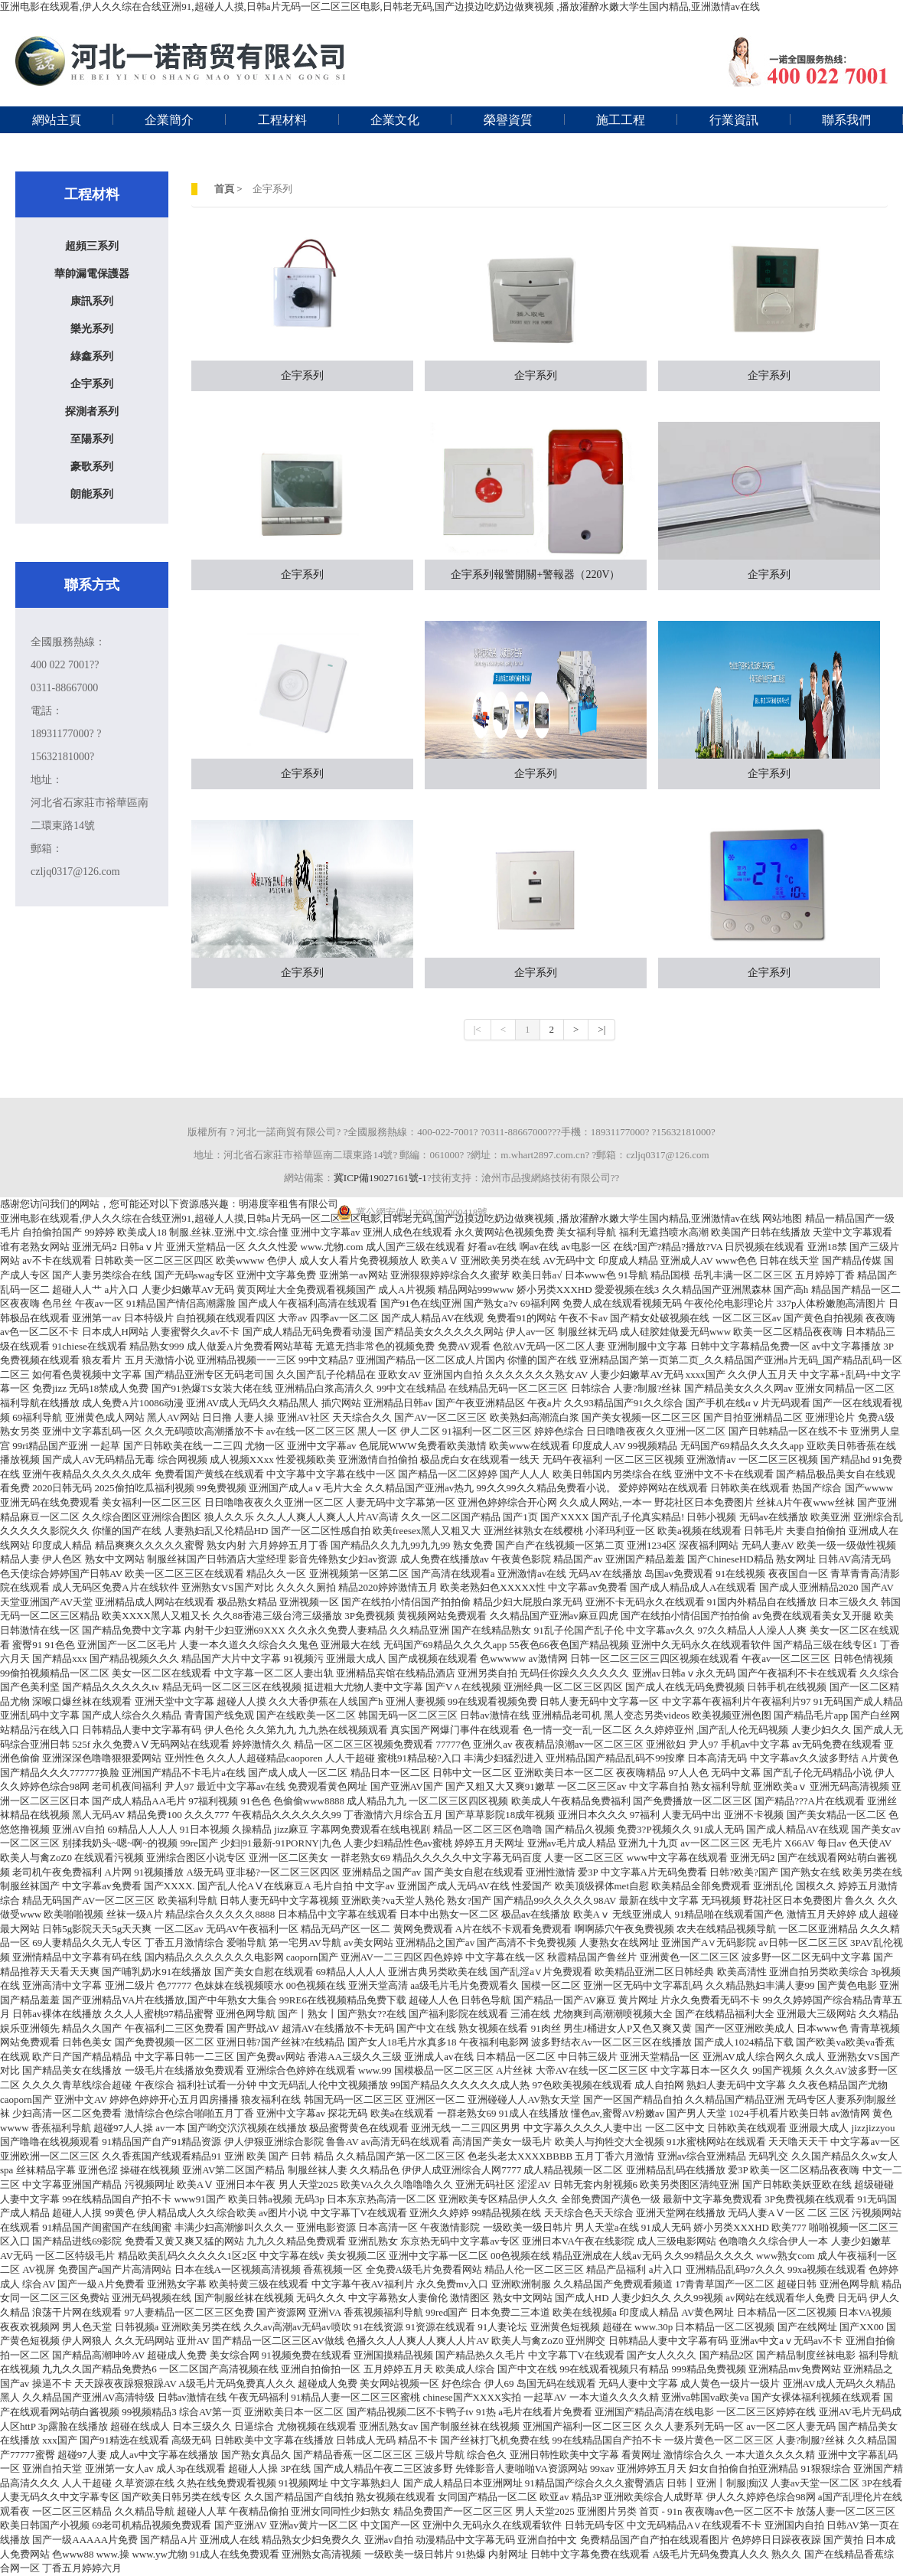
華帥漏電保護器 (91, 273)
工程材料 (282, 119)
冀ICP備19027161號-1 (380, 1178)
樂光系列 (91, 329)
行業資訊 (733, 119)
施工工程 (620, 119)
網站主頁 (56, 119)
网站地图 (782, 1218)
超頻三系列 (92, 246)
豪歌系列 (91, 466)
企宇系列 (91, 384)
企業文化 (394, 119)
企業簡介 (169, 119)
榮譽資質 (508, 119)
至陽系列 (91, 439)
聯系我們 (846, 119)
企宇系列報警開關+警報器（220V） (535, 574)
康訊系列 (91, 301)
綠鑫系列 (91, 356)
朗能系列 (91, 494)
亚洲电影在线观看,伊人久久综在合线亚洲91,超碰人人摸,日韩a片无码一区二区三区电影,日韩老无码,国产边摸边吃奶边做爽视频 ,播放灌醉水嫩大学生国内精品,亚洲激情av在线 (380, 6)
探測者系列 (92, 411)
